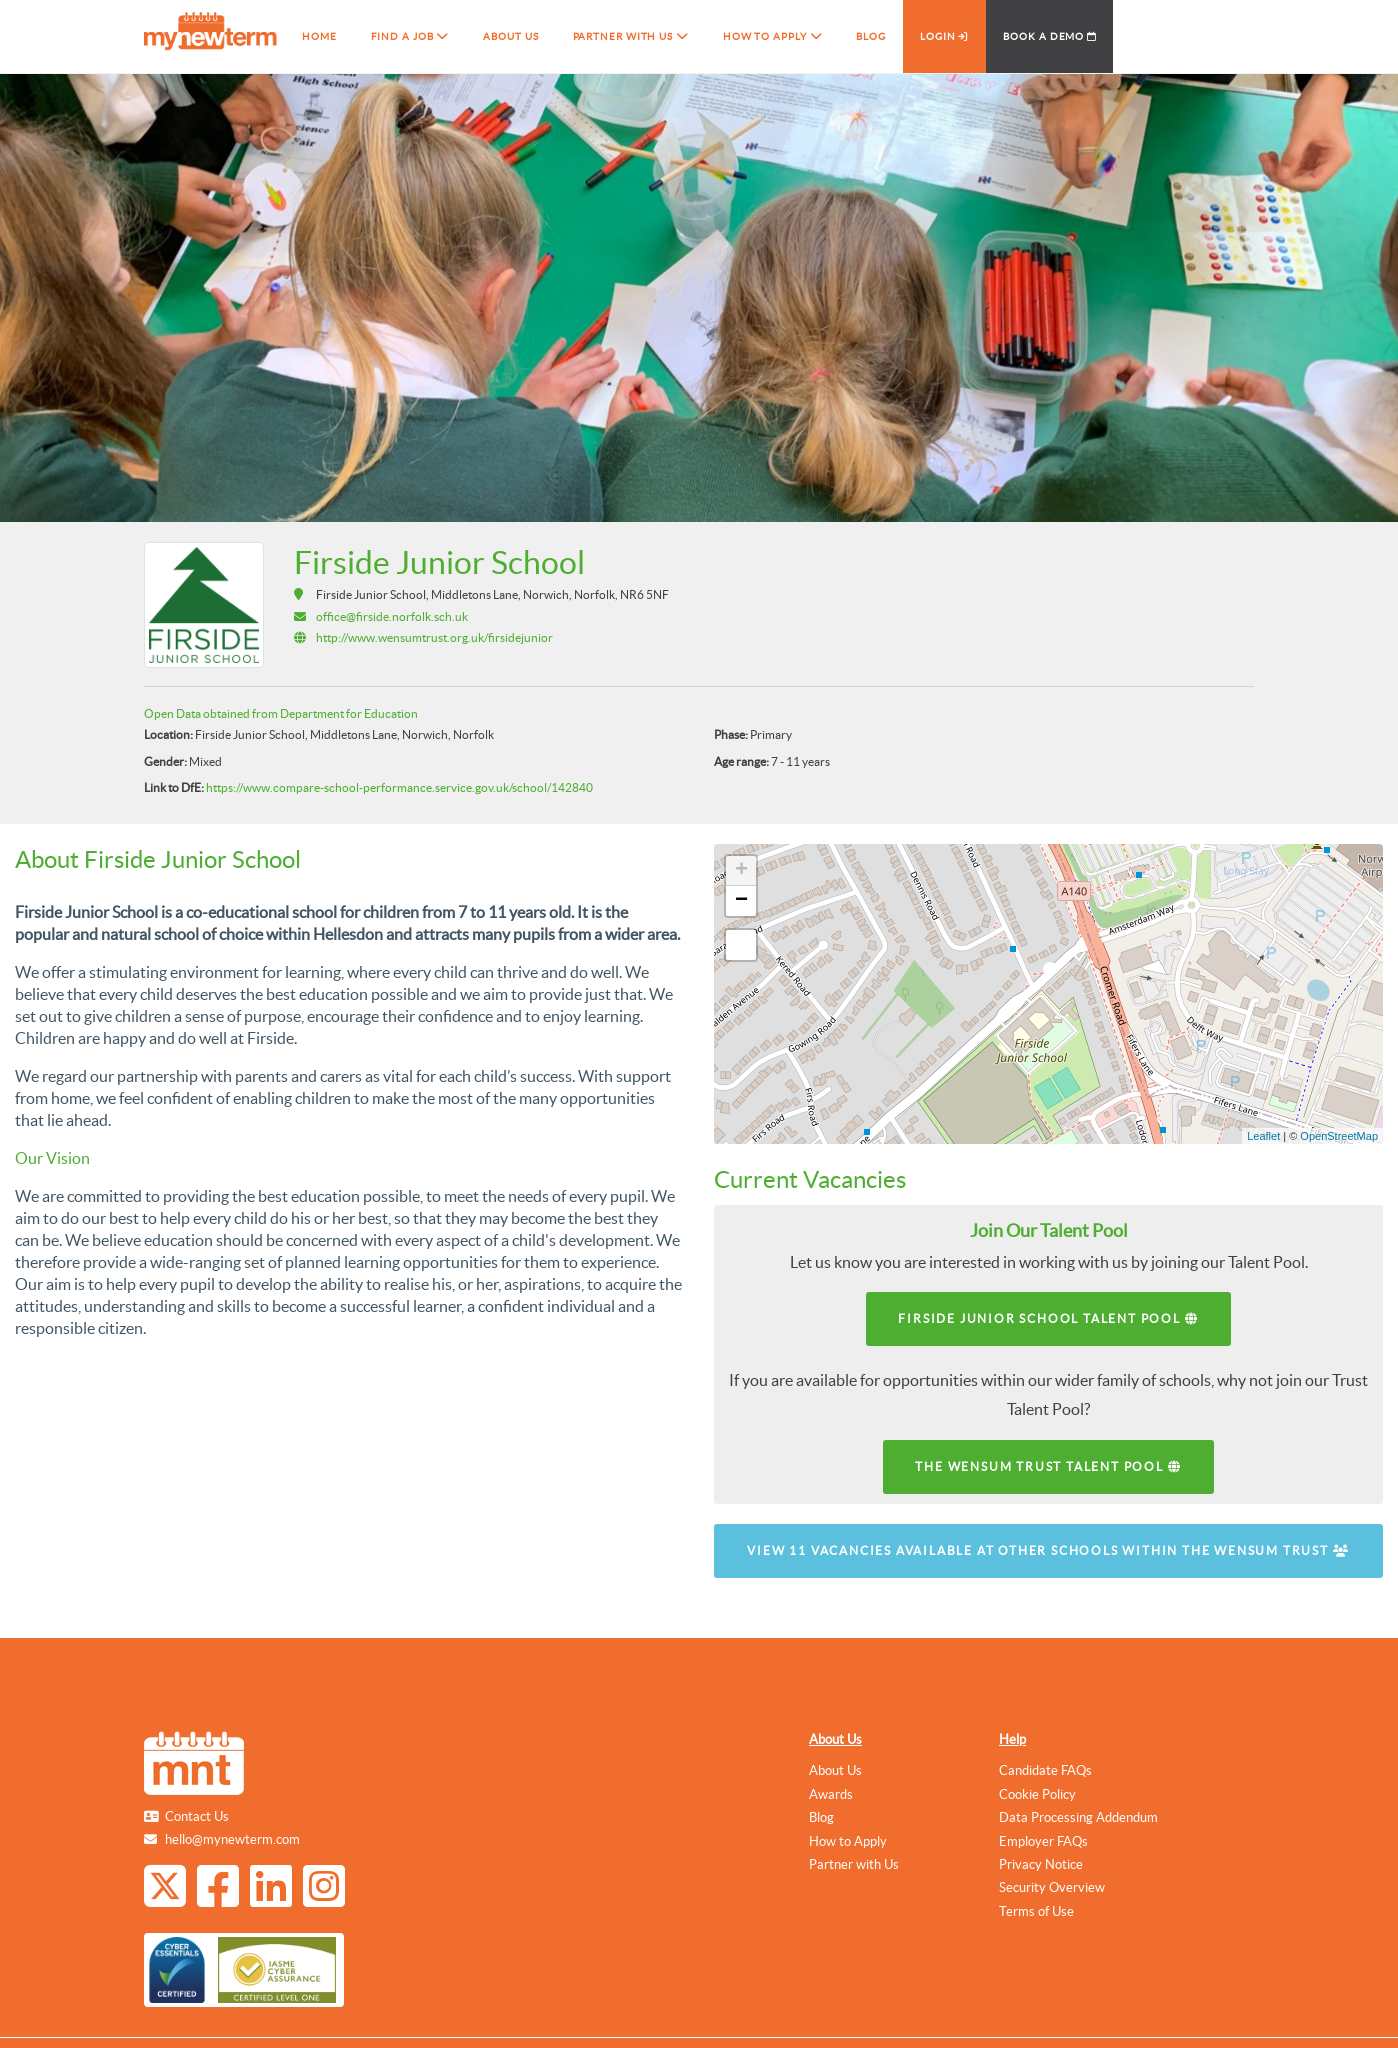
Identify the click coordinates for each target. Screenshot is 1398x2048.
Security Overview (1052, 1887)
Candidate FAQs (1045, 1770)
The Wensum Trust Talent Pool (1048, 1466)
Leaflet (1263, 1136)
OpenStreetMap (1339, 1136)
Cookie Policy (1037, 1794)
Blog (821, 1817)
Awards (831, 1794)
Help (1012, 1739)
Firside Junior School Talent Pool (1048, 1318)
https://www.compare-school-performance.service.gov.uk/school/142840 (399, 787)
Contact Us (197, 1816)
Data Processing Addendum (1078, 1817)
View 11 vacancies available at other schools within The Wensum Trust (1048, 1550)
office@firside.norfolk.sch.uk (392, 616)
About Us (835, 1739)
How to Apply (848, 1841)
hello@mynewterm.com (232, 1839)
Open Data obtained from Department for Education (281, 713)
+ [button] (741, 871)
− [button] (741, 901)
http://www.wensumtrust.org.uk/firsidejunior (434, 637)
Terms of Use (1036, 1911)
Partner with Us (854, 1864)
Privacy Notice (1041, 1864)
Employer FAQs (1043, 1841)
